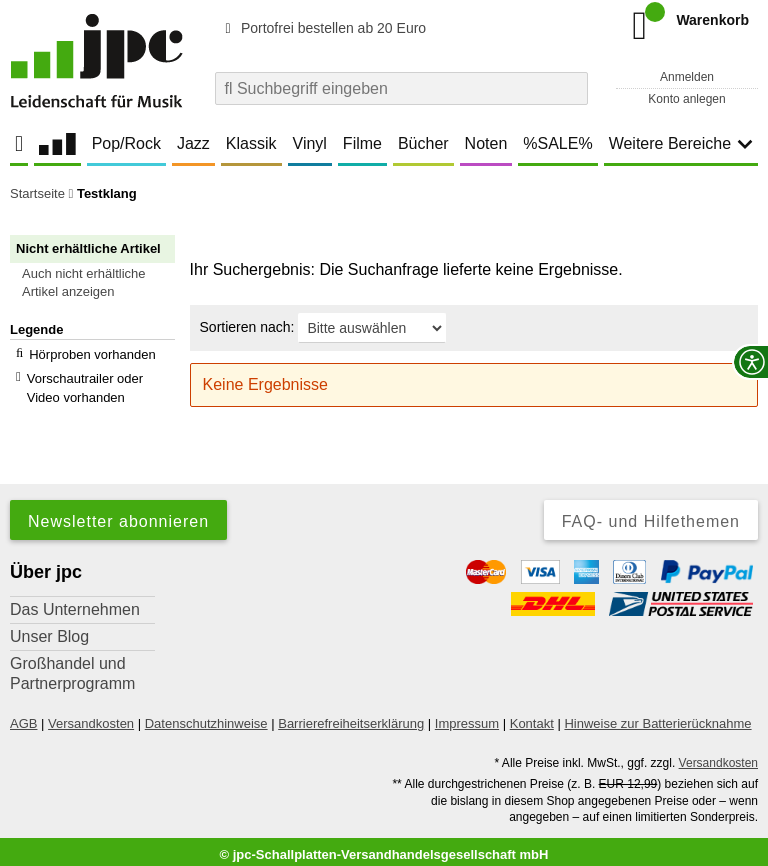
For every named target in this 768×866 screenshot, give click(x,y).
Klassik (251, 143)
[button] (101, 283)
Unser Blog (49, 629)
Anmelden (687, 77)
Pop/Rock (126, 143)
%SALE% (557, 143)
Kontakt (532, 716)
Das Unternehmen (75, 602)
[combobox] (401, 88)
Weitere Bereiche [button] (681, 143)
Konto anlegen (686, 99)
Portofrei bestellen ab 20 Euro (322, 28)
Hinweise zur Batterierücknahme (657, 716)
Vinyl (310, 143)
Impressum (467, 716)
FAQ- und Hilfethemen (651, 514)
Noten (486, 143)
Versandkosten (91, 716)
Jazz (193, 143)
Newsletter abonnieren (118, 514)
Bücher (423, 143)
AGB (23, 716)
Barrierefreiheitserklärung (351, 716)
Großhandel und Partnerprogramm (72, 666)
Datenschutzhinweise (206, 716)
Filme (362, 143)
